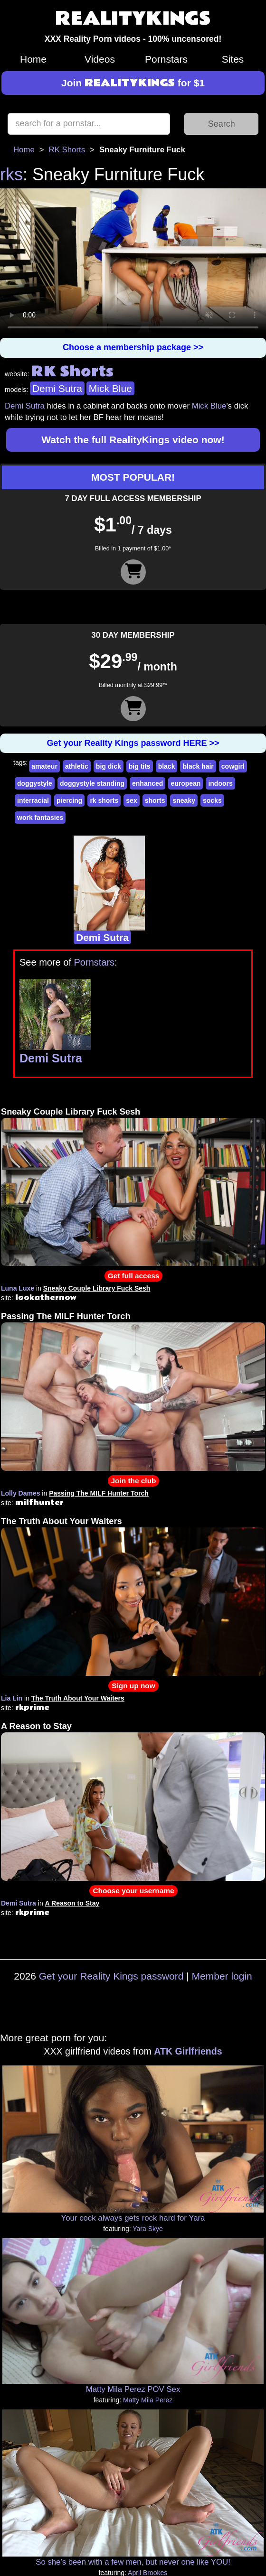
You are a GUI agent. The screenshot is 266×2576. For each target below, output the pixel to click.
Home (33, 59)
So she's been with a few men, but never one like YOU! (133, 2562)
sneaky (183, 800)
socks (212, 800)
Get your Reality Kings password (111, 1976)
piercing (69, 800)
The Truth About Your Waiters (61, 1521)
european (185, 783)
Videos (100, 59)
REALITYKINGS (133, 18)
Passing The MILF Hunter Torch (66, 1316)
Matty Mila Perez (147, 2400)
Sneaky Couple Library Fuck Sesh (70, 1111)
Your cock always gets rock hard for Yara (133, 2218)
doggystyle (34, 783)
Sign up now (133, 1686)
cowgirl (233, 766)
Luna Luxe (17, 1288)
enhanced (147, 783)
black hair (197, 766)
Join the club (133, 1481)
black (166, 766)
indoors (220, 783)
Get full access (134, 1276)
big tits (140, 766)
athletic (76, 766)
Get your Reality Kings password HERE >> (133, 743)
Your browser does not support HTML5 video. (133, 263)
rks (11, 174)
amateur (44, 766)
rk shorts (104, 800)
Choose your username (133, 1891)
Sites (233, 59)
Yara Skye (148, 2228)
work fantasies (40, 817)
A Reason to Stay (36, 1726)
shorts (155, 800)
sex (131, 800)
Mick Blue (110, 388)
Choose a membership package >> (133, 347)
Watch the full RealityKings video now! (132, 439)
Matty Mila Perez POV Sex (133, 2389)
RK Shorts (67, 149)
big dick (108, 766)
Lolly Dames (20, 1493)
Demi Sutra (57, 388)
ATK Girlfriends (188, 2051)
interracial (33, 800)
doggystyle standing (92, 783)
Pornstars (166, 59)
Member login (222, 1976)
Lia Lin (11, 1698)
